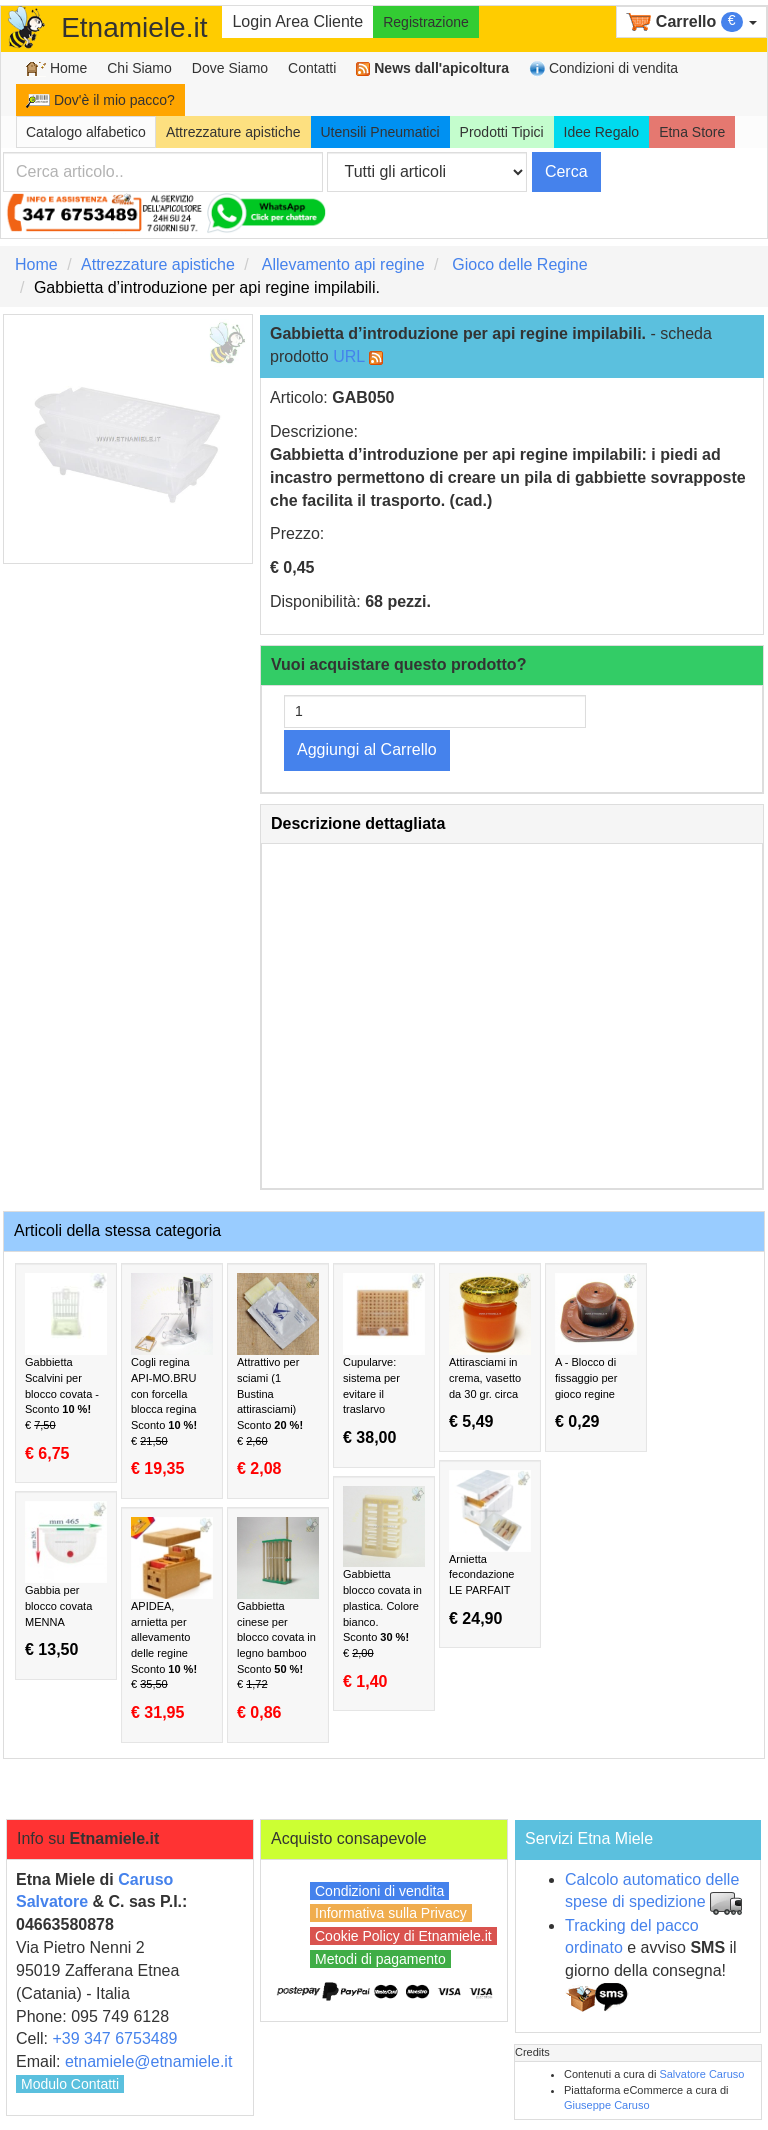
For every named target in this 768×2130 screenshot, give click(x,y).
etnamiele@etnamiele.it (148, 2061)
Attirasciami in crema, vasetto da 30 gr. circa (490, 1352)
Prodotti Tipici (502, 132)
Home (56, 68)
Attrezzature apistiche (233, 132)
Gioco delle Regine (519, 264)
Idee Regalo (602, 132)
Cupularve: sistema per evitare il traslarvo (384, 1359)
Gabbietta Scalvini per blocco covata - (66, 1367)
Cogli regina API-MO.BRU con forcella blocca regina (172, 1375)
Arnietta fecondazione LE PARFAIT (490, 1549)
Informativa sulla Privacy (391, 1913)
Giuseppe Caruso (607, 2105)
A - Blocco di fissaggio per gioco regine (596, 1352)
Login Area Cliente (297, 21)
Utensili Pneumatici (380, 132)
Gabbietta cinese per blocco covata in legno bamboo (278, 1619)
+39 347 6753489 (114, 2038)
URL (348, 356)
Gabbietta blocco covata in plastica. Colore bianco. (384, 1588)
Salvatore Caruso (701, 2074)
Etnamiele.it (134, 27)
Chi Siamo (139, 68)
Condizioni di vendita (603, 68)
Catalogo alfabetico (86, 132)
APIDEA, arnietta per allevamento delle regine (172, 1619)
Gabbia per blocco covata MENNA (66, 1580)
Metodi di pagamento (380, 1959)
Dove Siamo (230, 68)
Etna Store (692, 132)
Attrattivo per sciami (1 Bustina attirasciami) (278, 1375)
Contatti (312, 68)
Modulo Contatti (70, 2084)
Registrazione (426, 22)
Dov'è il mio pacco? (100, 100)
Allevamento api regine (343, 264)
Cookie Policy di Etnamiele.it (403, 1936)
